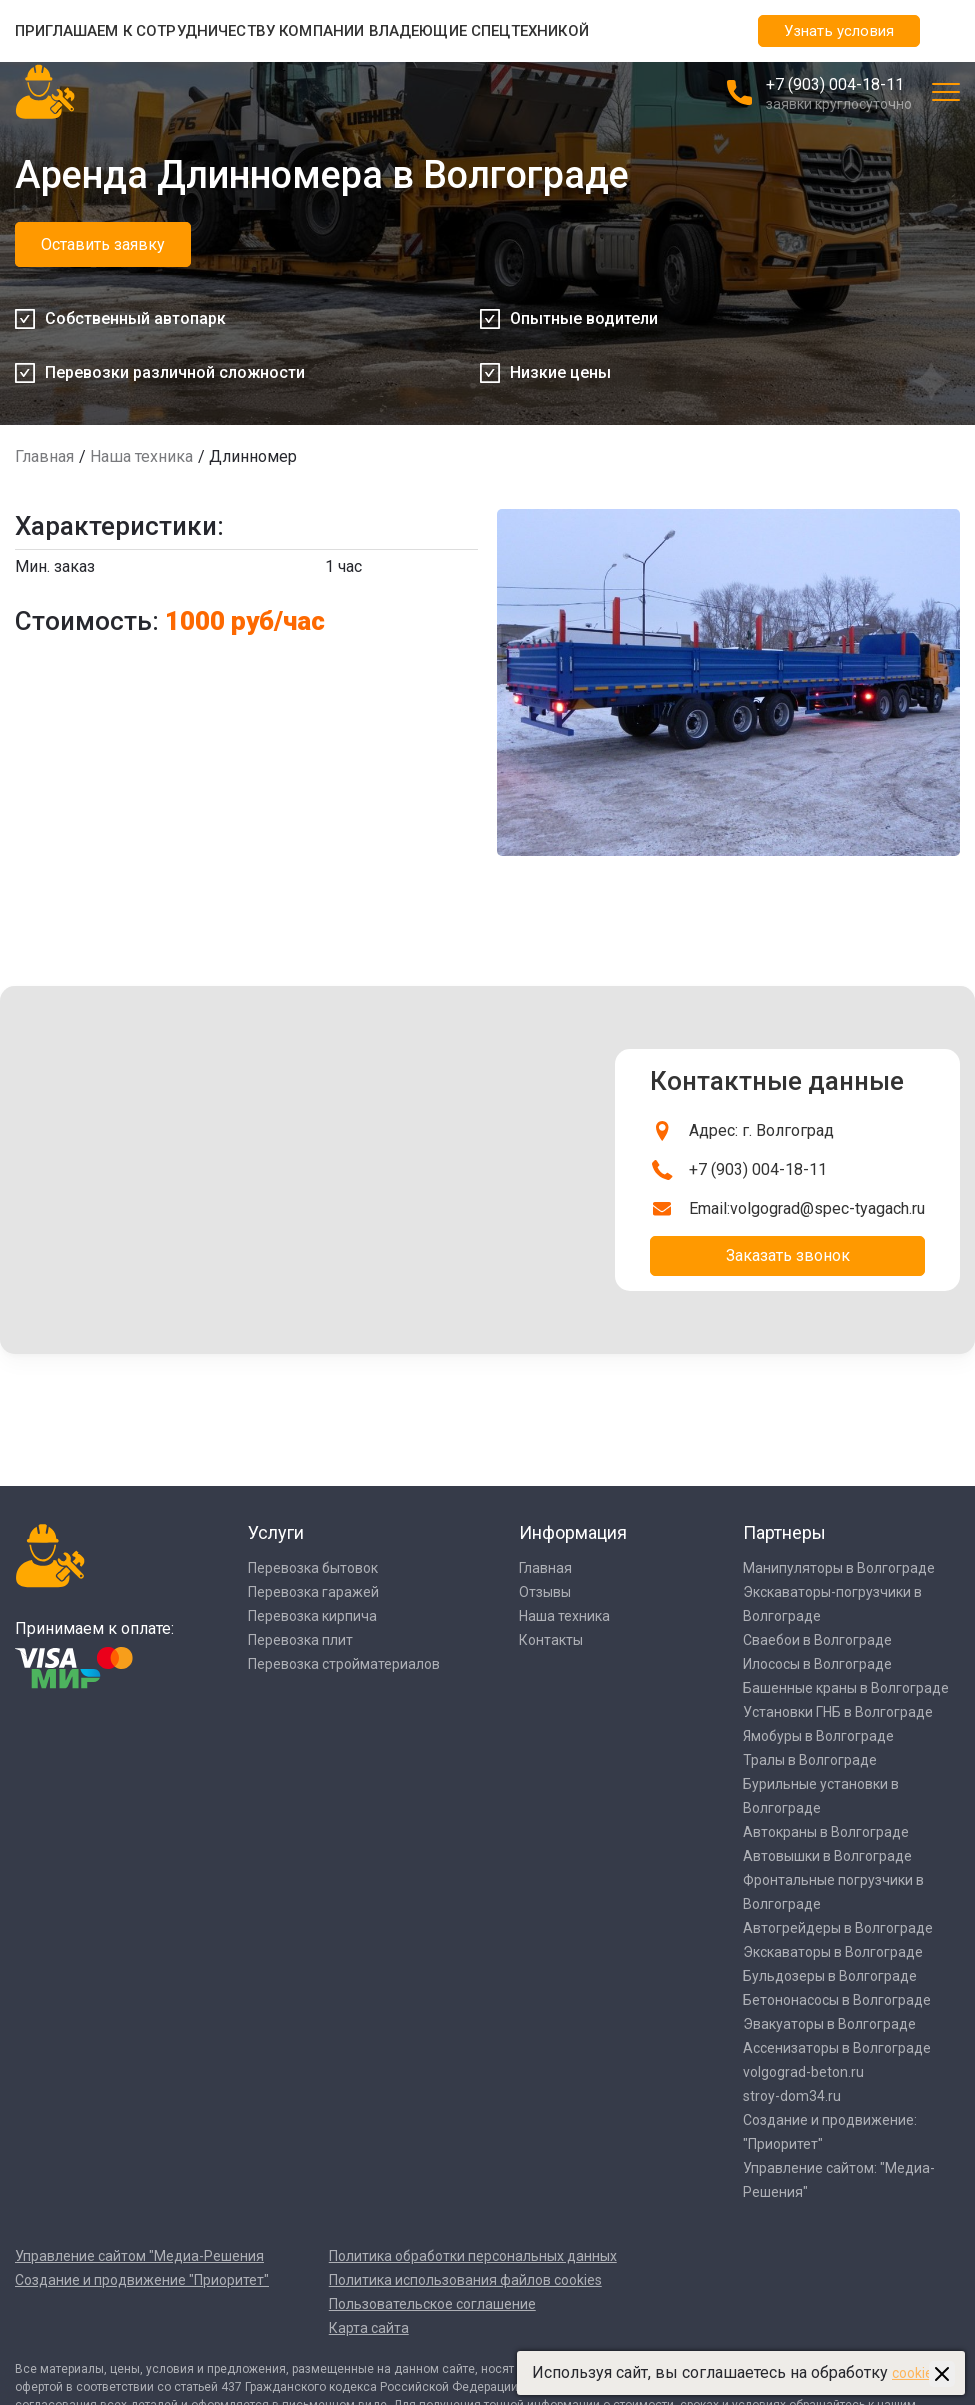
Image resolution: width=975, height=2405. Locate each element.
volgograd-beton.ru (803, 2072)
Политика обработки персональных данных (473, 2256)
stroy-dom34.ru (792, 2096)
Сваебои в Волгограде (817, 1640)
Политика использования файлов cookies (465, 2280)
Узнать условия (839, 31)
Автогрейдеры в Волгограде (838, 1928)
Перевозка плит (300, 1640)
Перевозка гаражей (313, 1592)
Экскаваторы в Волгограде (833, 1952)
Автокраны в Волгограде (826, 1832)
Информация (573, 1532)
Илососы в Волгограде (817, 1664)
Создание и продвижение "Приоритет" (142, 2280)
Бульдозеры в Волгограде (830, 1976)
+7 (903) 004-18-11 (835, 84)
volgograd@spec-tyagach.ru (827, 1208)
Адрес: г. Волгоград (761, 1130)
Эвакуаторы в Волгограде (829, 2024)
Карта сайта (369, 2328)
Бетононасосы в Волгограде (837, 2000)
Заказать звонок (788, 1255)
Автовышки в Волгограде (827, 1856)
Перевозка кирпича (312, 1616)
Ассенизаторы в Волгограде (837, 2048)
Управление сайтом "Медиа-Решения (139, 2256)
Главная (44, 456)
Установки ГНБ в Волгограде (838, 1712)
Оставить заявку (103, 244)
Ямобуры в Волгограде (818, 1736)
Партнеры (784, 1532)
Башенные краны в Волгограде (846, 1688)
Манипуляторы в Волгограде (839, 1568)
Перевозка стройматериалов (344, 1664)
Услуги (276, 1532)
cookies (916, 2373)
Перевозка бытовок (313, 1568)
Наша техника (141, 456)
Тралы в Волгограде (810, 1760)
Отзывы (545, 1592)
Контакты (551, 1640)
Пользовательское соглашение (432, 2304)
